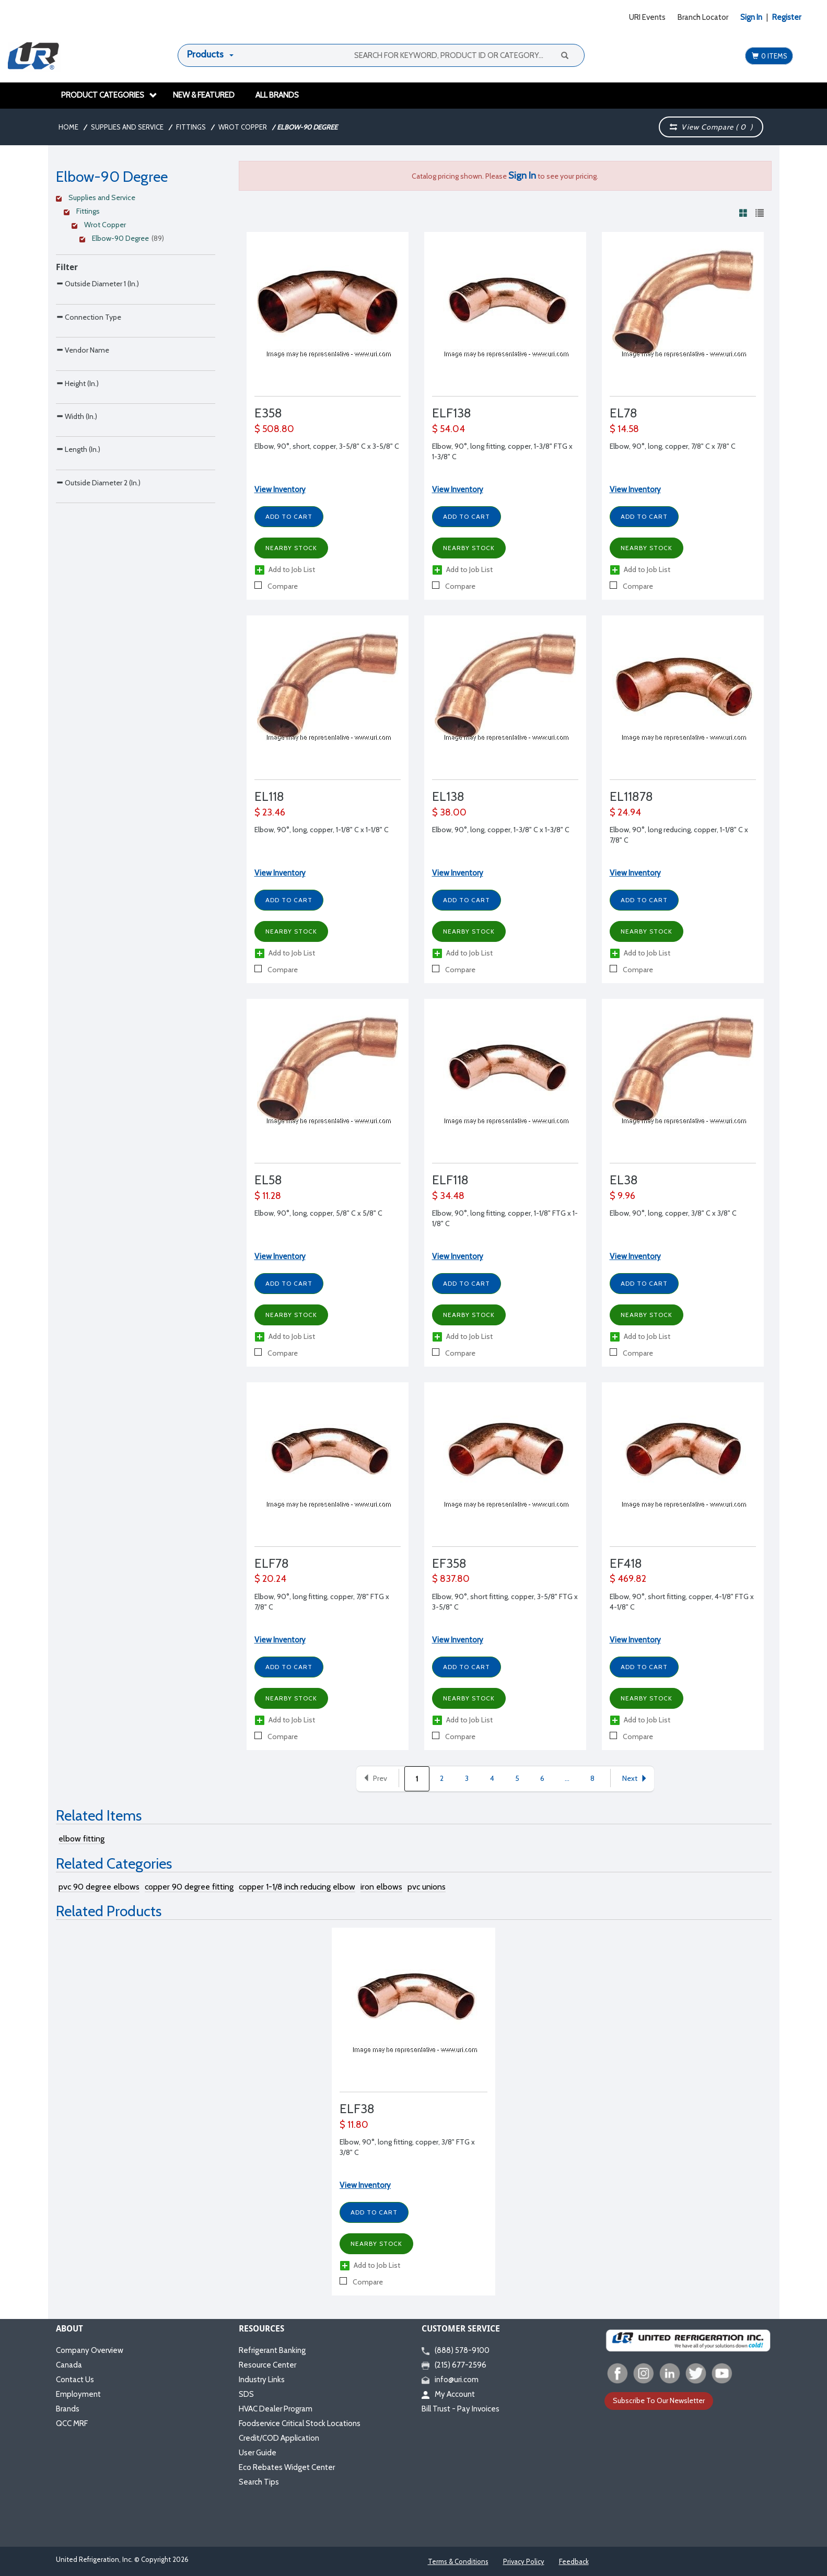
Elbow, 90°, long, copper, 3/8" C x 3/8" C (673, 1213)
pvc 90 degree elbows (99, 1887)
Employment (78, 2394)
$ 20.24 (270, 1578)
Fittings (191, 127)
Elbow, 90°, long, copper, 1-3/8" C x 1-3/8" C (500, 829)
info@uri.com (450, 2379)
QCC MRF (72, 2423)
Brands (67, 2409)
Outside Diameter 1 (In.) (97, 283)
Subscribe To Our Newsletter (659, 2400)
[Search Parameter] (135, 307)
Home (68, 127)
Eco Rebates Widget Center (287, 2467)
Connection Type (88, 338)
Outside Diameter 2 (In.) (98, 614)
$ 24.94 (625, 812)
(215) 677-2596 (454, 2365)
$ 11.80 (354, 2124)
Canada (69, 2365)
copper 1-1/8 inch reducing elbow (297, 1887)
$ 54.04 (448, 429)
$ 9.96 (622, 1196)
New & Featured (204, 95)
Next (635, 1778)
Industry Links (262, 2379)
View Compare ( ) (711, 127)
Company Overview (89, 2350)
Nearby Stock (291, 548)
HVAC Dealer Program (275, 2409)
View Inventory (280, 489)
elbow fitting (81, 1839)
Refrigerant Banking (272, 2350)
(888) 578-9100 (456, 2350)
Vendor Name (82, 393)
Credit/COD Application (279, 2438)
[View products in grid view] (743, 212)
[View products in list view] (759, 212)
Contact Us (75, 2379)
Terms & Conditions (458, 2561)
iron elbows (381, 1887)
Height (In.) (77, 449)
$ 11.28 (267, 1196)
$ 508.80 (274, 429)
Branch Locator (703, 17)
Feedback (574, 2561)
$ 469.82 (628, 1578)
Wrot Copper (242, 127)
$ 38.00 (449, 812)
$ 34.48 (448, 1196)
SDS (246, 2394)
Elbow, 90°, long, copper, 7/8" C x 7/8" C (673, 446)
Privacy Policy (523, 2561)
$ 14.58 (624, 429)
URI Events (647, 17)
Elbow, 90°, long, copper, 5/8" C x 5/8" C (318, 1213)
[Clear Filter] (134, 199)
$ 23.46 (269, 812)
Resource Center (267, 2365)
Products (205, 54)
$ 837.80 (451, 1578)
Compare (276, 586)
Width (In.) (76, 503)
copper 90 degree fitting (189, 1887)
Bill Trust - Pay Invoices (460, 2409)
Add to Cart (288, 516)
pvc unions (426, 1887)
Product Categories (109, 95)
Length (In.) (78, 558)
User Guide (257, 2452)
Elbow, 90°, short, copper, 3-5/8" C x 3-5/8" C (326, 446)
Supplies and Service (127, 127)
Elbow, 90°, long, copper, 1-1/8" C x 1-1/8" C (321, 829)
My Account (448, 2394)
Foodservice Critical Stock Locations (299, 2423)
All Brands (277, 95)
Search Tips (259, 2482)
